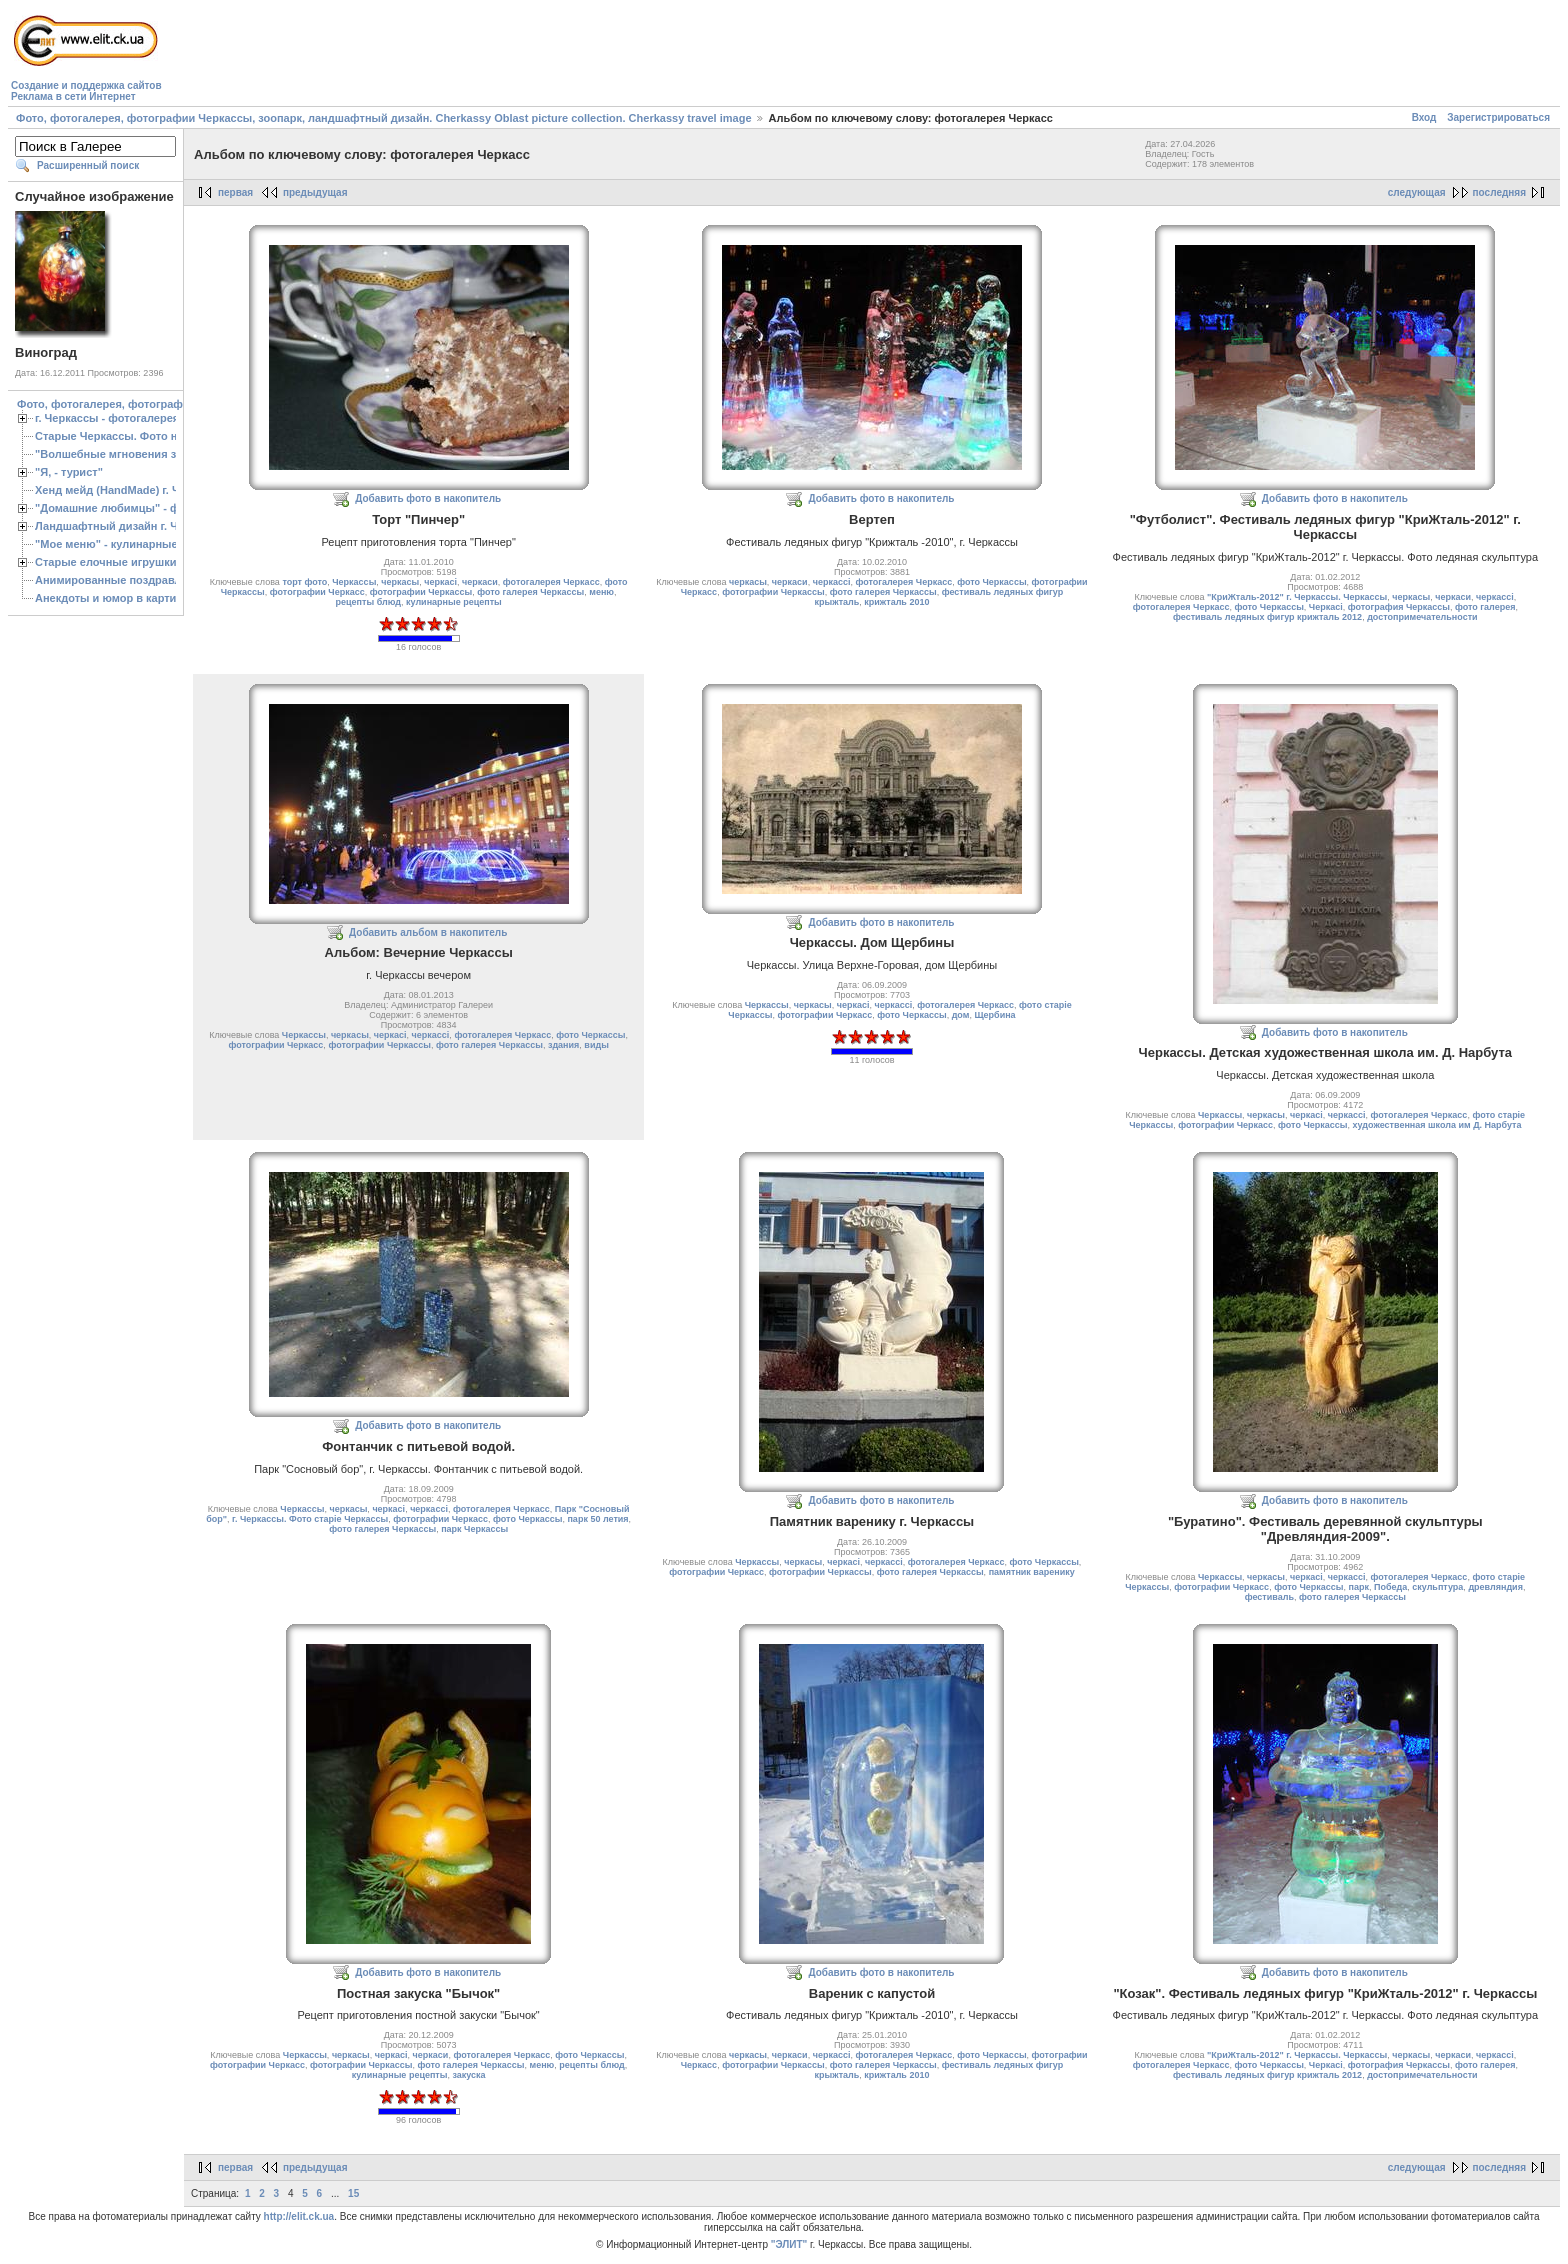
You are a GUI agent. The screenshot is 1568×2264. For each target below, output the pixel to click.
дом (961, 1015)
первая (235, 192)
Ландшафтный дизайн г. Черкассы (129, 526)
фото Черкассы (991, 582)
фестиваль (1269, 1597)
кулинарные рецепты (454, 602)
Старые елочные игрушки (105, 562)
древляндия (1495, 1587)
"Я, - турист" (69, 472)
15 (353, 2193)
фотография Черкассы (1399, 607)
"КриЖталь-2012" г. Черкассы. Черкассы (1297, 597)
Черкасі (1326, 607)
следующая (1417, 192)
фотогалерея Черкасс (551, 582)
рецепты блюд (368, 602)
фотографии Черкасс (317, 592)
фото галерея (1485, 607)
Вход (1424, 117)
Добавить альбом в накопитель (428, 932)
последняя (1499, 192)
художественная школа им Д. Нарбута (1436, 1125)
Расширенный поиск (88, 165)
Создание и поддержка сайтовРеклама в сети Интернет (86, 91)
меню (601, 592)
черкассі (832, 582)
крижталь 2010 (896, 602)
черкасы (400, 582)
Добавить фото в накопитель (428, 498)
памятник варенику (1032, 1572)
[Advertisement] (530, 56)
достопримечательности (1422, 617)
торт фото (304, 582)
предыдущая (315, 192)
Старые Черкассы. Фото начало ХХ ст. (139, 436)
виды (596, 1045)
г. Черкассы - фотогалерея (107, 418)
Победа (1390, 1587)
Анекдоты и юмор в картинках (118, 598)
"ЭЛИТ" (789, 2244)
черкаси (480, 582)
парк (1359, 1587)
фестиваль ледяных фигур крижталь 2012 (1267, 617)
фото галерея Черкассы (530, 592)
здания (563, 1045)
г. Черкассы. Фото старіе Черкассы (310, 1519)
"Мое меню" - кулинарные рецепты (131, 544)
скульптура (1437, 1587)
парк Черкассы (474, 1529)
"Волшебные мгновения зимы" (120, 454)
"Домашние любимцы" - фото (116, 508)
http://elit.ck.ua (299, 2216)
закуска (468, 2075)
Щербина (994, 1015)
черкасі (440, 582)
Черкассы (354, 582)
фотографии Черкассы (421, 592)
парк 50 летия (597, 1519)
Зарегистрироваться (1498, 117)
